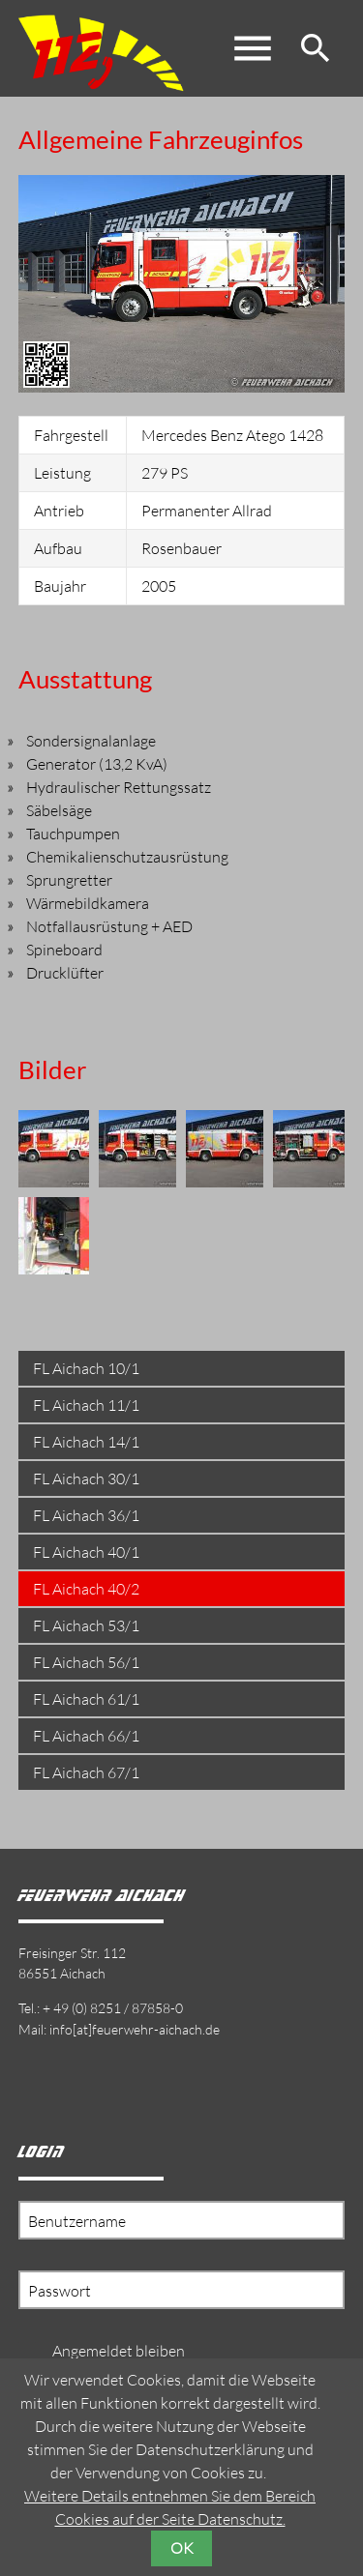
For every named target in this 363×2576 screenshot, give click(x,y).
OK (182, 2548)
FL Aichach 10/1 (86, 1368)
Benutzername (77, 2221)
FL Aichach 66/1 (86, 1735)
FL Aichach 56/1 (86, 1662)
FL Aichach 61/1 (86, 1699)
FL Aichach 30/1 (86, 1478)
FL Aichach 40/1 (86, 1552)
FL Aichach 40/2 (86, 1588)
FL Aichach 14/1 (86, 1441)
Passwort (59, 2290)
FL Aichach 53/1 (86, 1625)
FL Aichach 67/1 (86, 1772)
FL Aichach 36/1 (86, 1515)
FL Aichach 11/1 (86, 1405)
